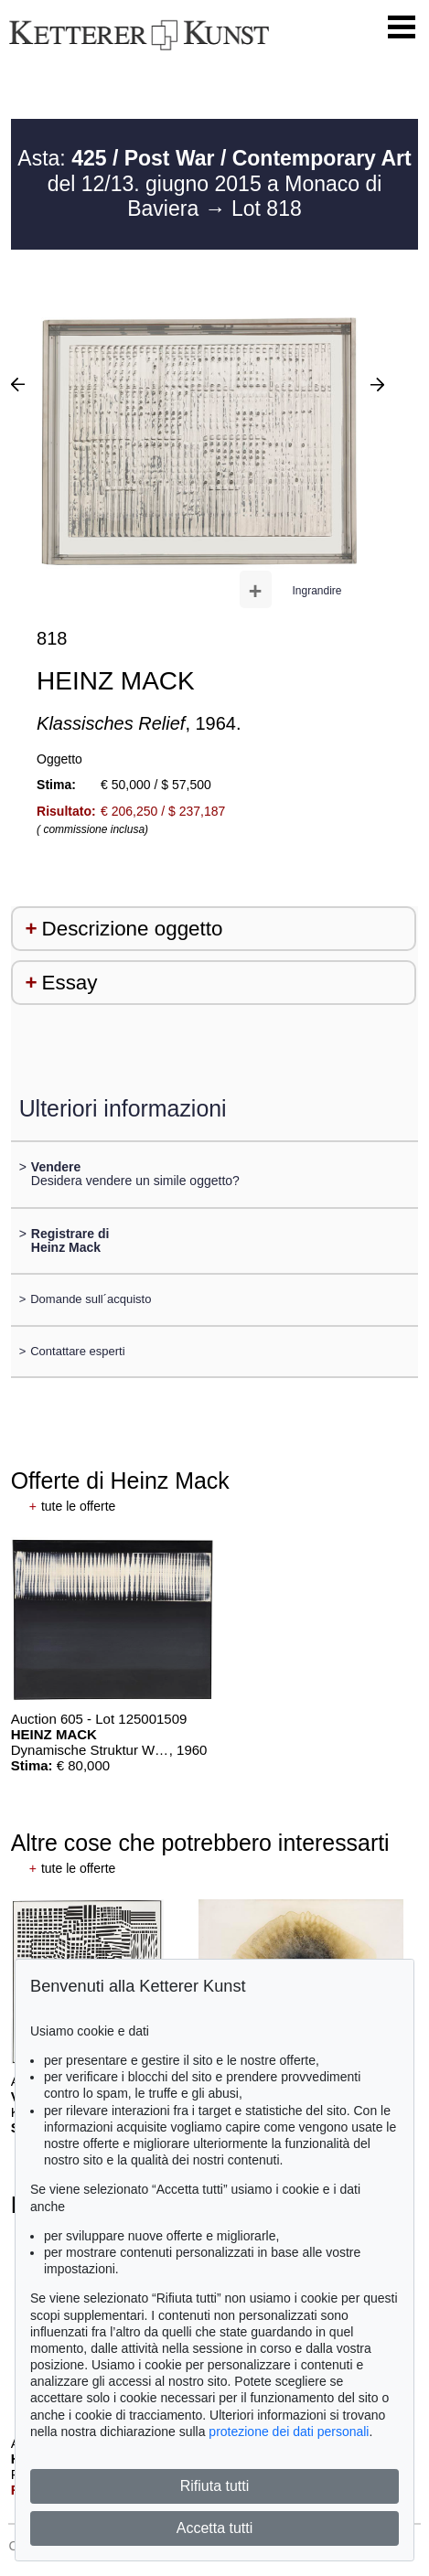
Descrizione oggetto (132, 928)
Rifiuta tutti (215, 2486)
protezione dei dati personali (289, 2431)
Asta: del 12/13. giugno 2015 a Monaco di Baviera (214, 183)
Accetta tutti (215, 2528)
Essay (70, 982)
